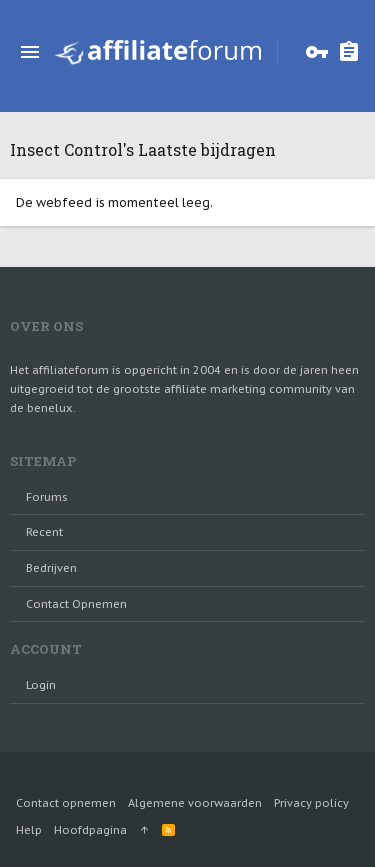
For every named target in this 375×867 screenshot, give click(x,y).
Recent (44, 532)
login (41, 685)
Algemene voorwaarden (195, 803)
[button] (30, 52)
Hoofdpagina (90, 830)
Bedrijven (51, 568)
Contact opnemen (76, 604)
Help (29, 830)
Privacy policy (311, 803)
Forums (47, 497)
